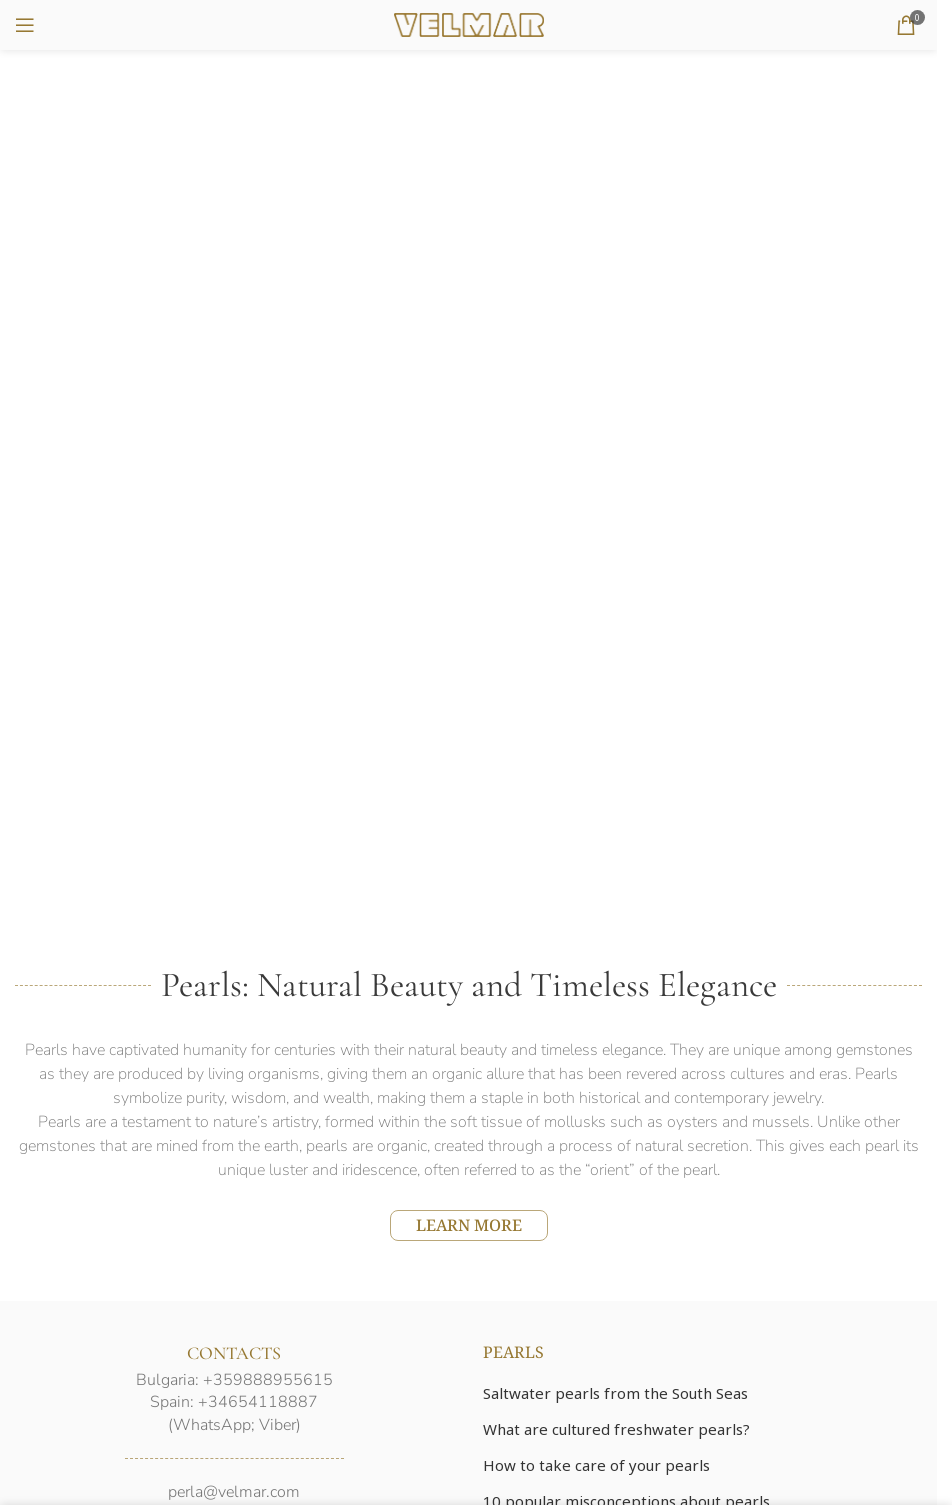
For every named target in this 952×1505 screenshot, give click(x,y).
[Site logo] (469, 23)
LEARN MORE (469, 1225)
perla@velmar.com (234, 1492)
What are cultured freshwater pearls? (616, 1429)
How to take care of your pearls (596, 1465)
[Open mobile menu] (25, 25)
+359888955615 (268, 1380)
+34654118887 (258, 1402)
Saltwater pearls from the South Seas (615, 1393)
